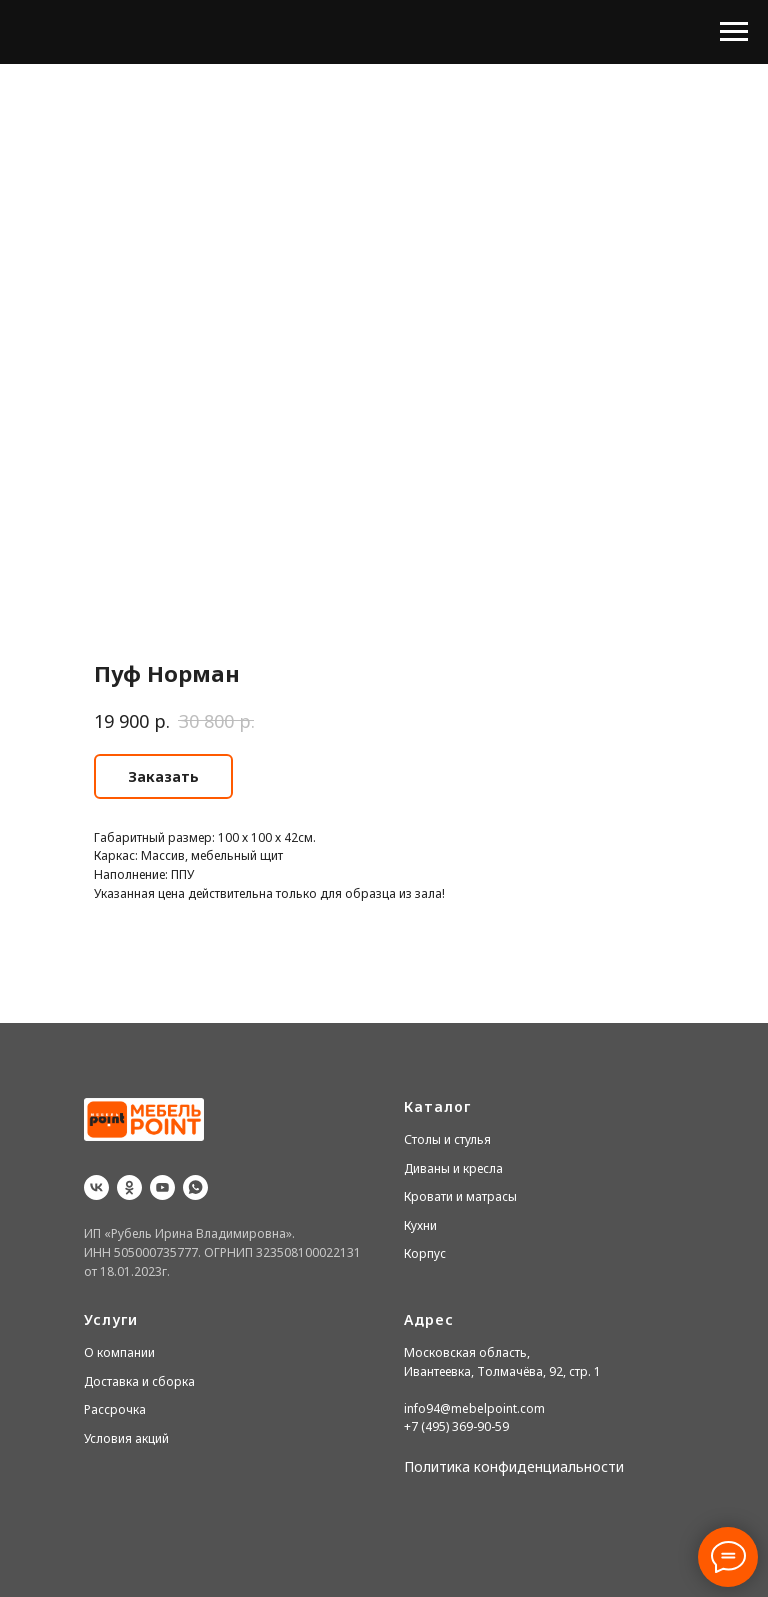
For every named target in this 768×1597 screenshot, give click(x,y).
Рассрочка (115, 1409)
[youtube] (162, 1187)
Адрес (429, 1319)
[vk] (96, 1187)
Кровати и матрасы (460, 1196)
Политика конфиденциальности (514, 1466)
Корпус (425, 1253)
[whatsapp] (195, 1187)
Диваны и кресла (453, 1168)
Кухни (420, 1225)
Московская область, (467, 1352)
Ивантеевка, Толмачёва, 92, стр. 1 (502, 1371)
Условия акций (126, 1438)
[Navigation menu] (734, 32)
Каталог (437, 1106)
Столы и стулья (447, 1139)
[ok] (129, 1187)
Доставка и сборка (139, 1381)
